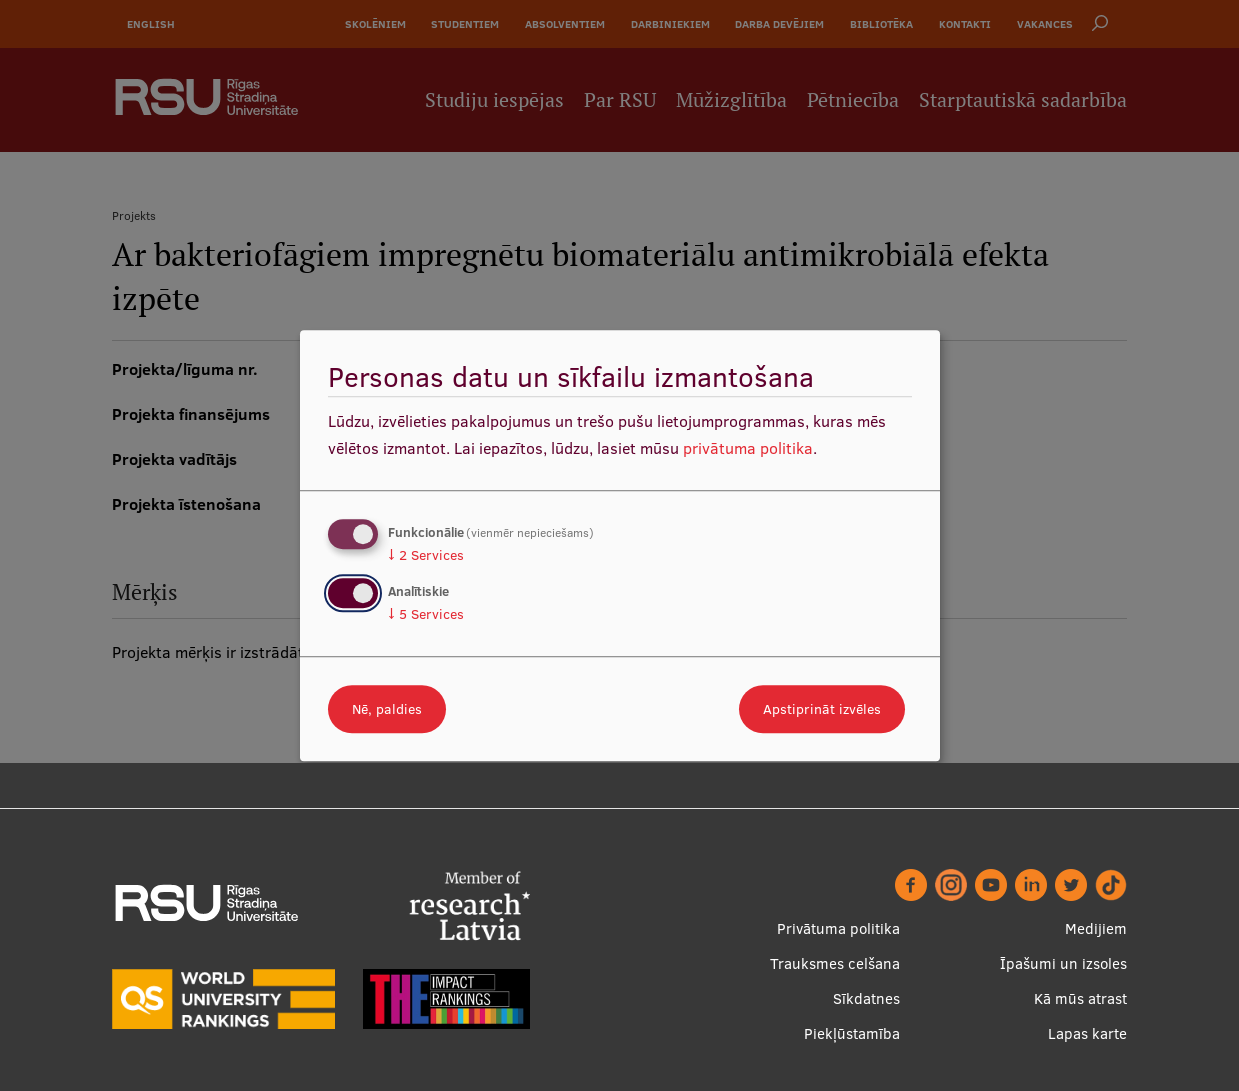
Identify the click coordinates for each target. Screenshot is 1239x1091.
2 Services (426, 555)
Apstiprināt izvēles (822, 709)
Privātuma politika (838, 928)
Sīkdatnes (866, 998)
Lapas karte (1087, 1033)
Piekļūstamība (852, 1033)
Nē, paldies (387, 709)
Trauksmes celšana (835, 963)
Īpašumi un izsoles (1063, 963)
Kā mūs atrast (1080, 998)
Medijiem (1096, 928)
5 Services (426, 614)
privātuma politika (748, 448)
